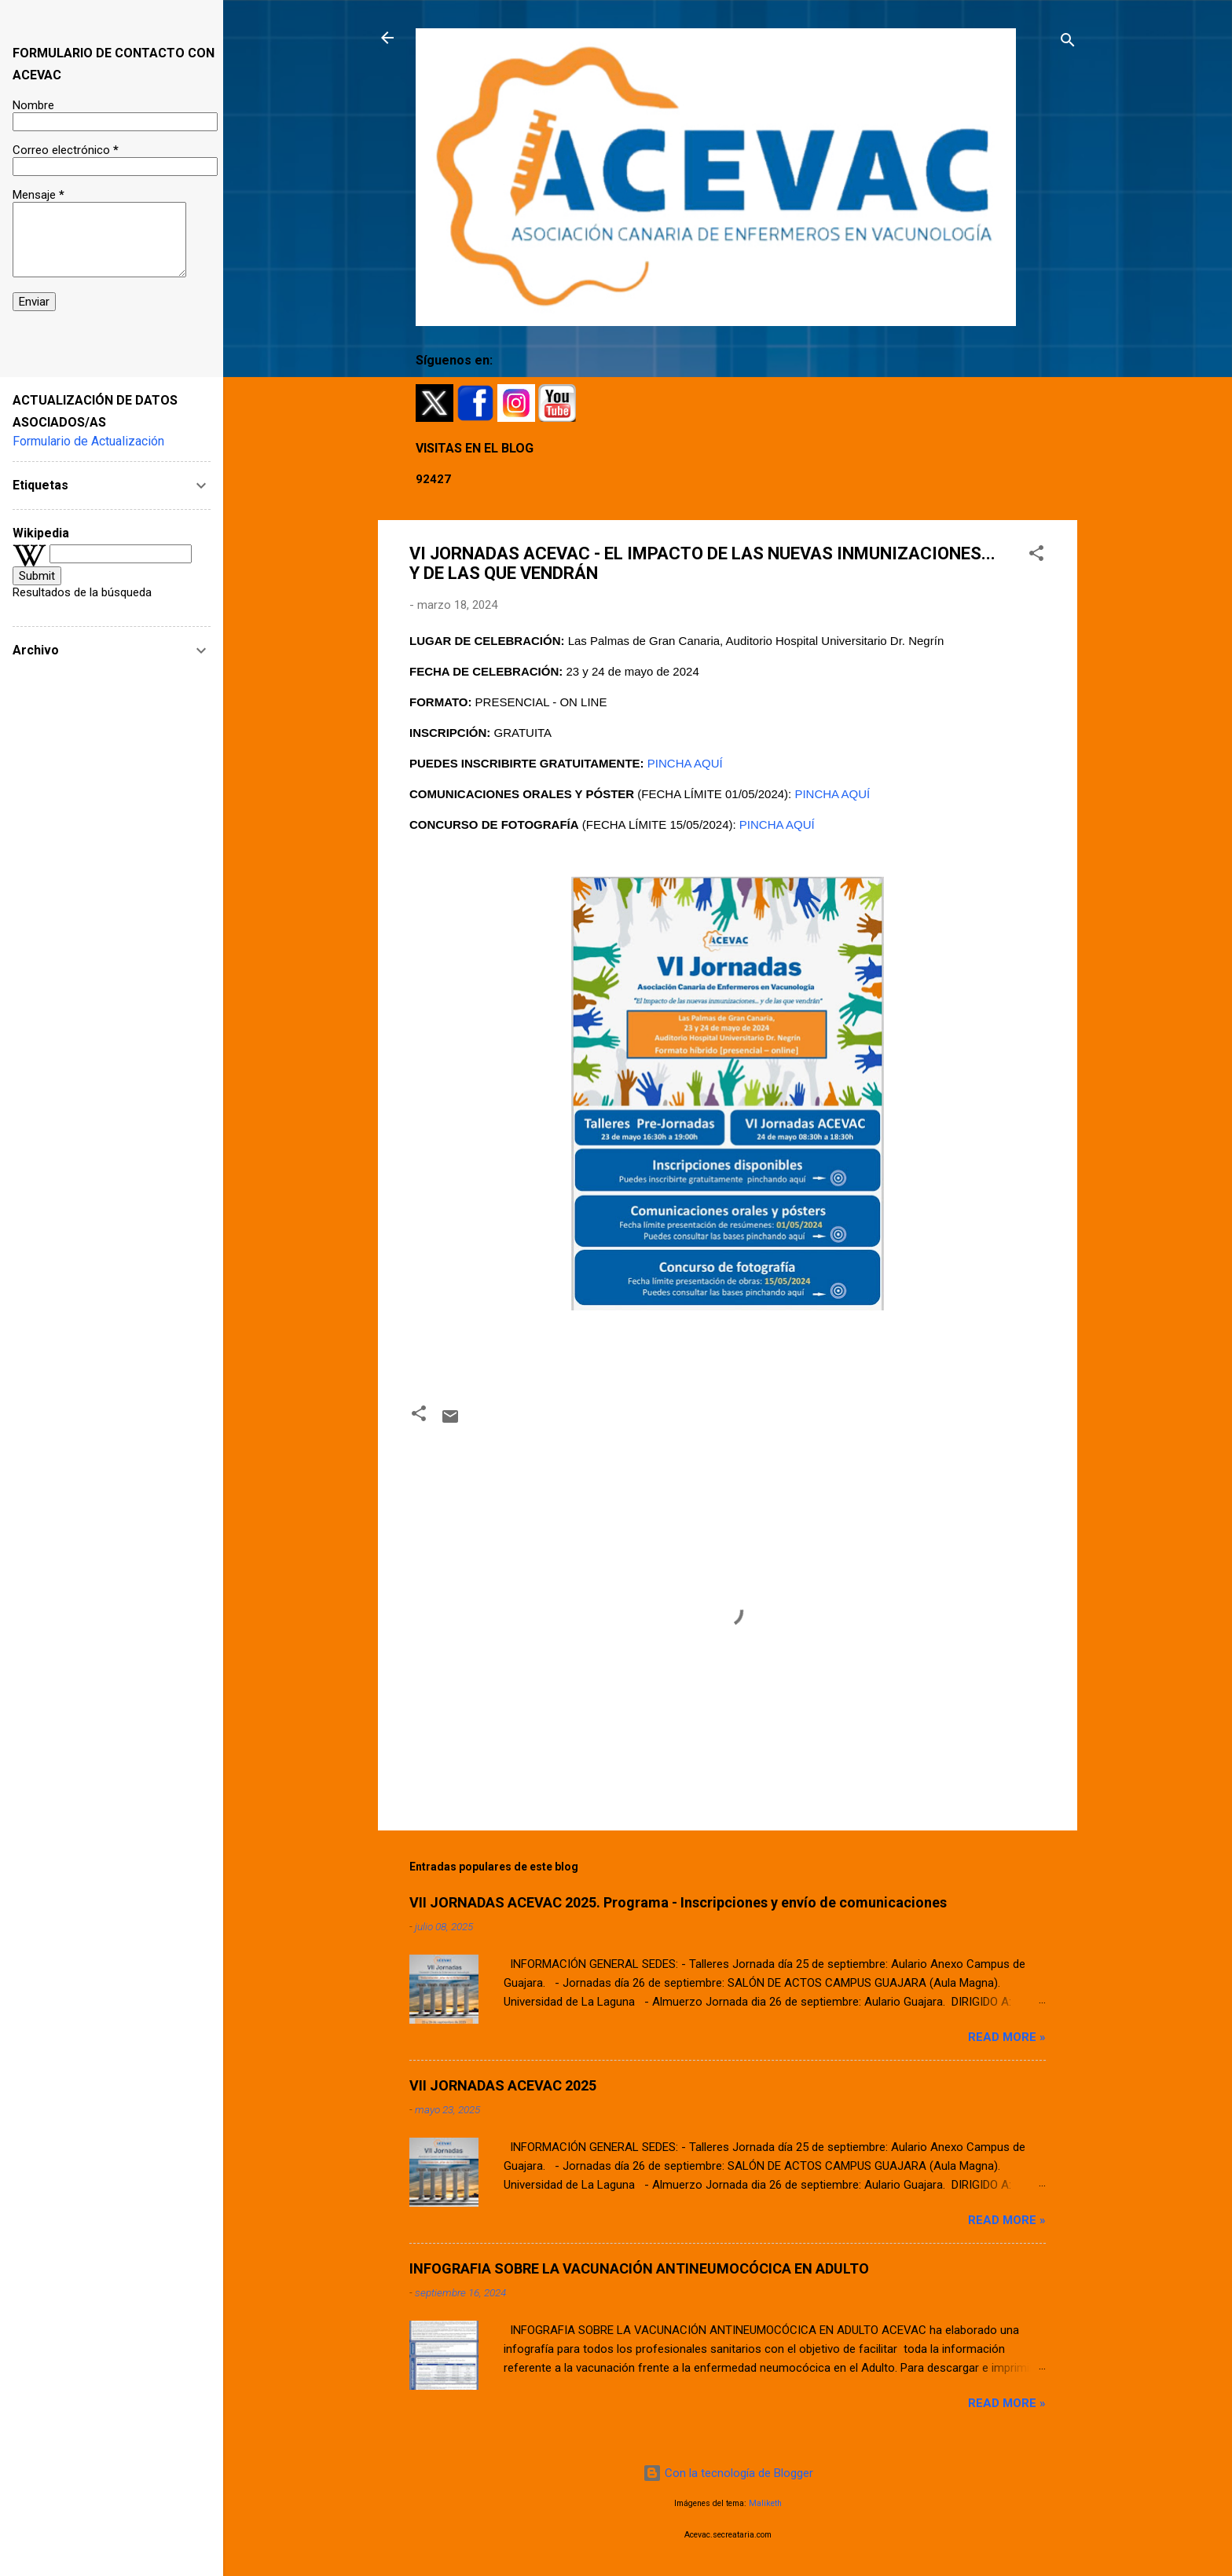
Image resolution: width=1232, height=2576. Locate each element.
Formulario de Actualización (88, 441)
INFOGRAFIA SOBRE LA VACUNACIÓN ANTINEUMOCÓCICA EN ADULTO (639, 2268)
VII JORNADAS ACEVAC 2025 (502, 2085)
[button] (1036, 556)
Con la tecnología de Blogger (728, 2473)
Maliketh (765, 2503)
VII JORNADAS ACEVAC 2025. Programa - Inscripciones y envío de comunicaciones (678, 1902)
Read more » (1007, 2037)
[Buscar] (1067, 43)
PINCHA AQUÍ (685, 763)
